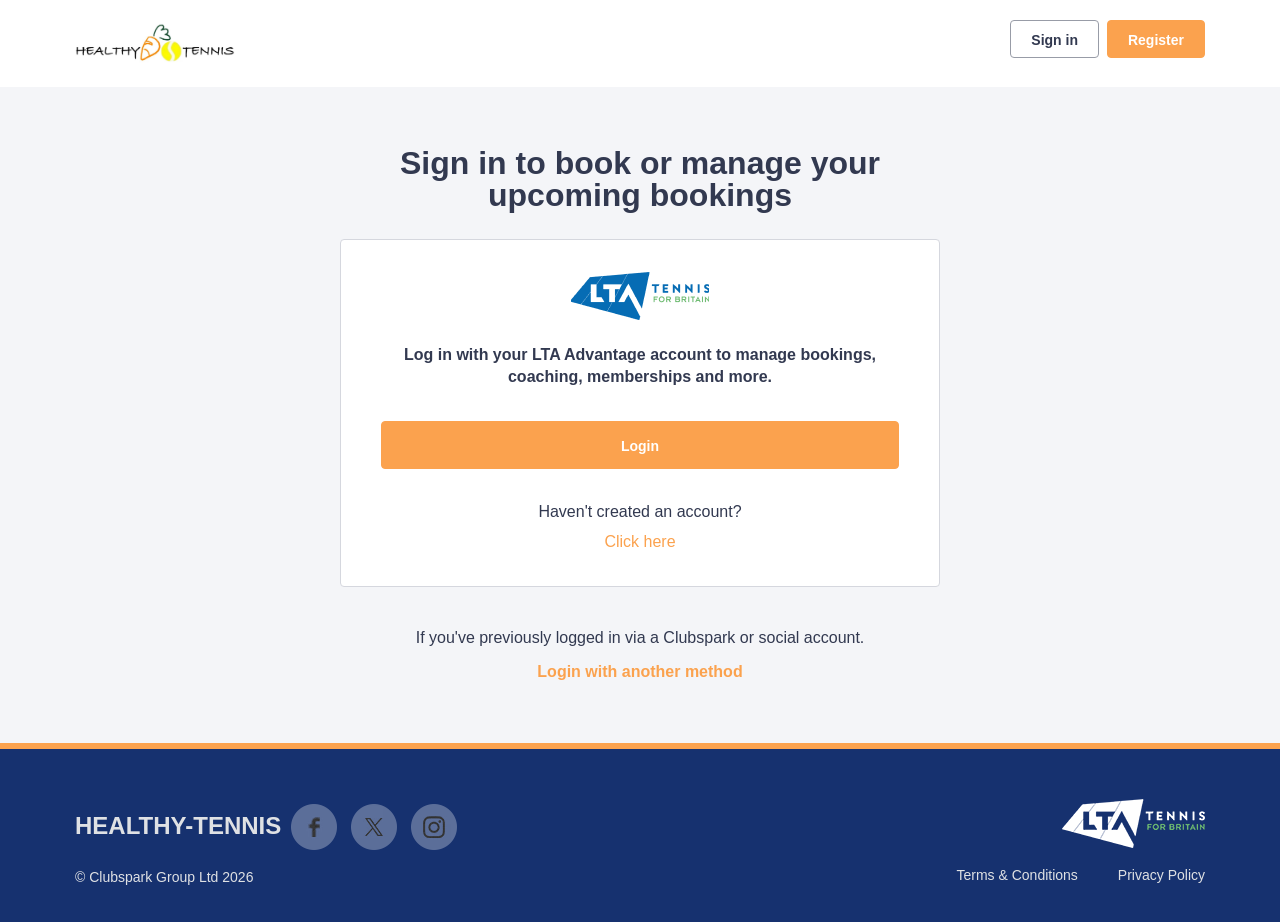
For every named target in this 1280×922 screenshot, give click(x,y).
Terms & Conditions (1016, 875)
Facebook (314, 827)
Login (640, 446)
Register (1156, 40)
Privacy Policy (1161, 875)
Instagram (434, 827)
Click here (639, 541)
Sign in (1054, 40)
